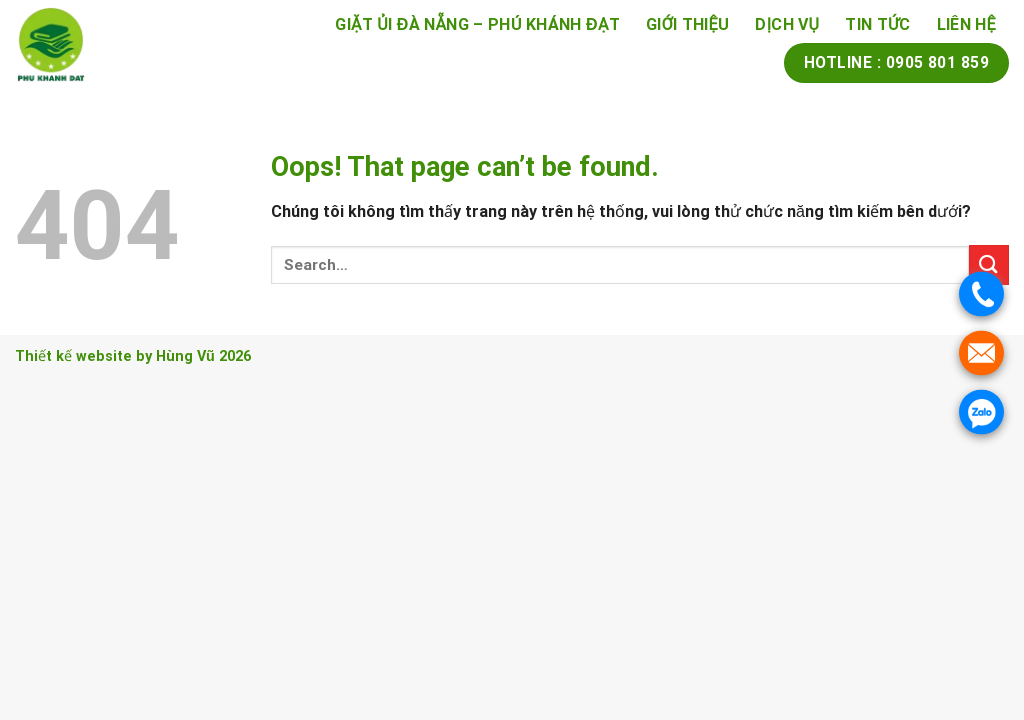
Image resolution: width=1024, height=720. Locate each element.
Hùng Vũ (185, 356)
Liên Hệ (966, 24)
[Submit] (989, 264)
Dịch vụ (787, 24)
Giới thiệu (687, 24)
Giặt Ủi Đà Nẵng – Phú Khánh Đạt (477, 24)
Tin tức (877, 24)
